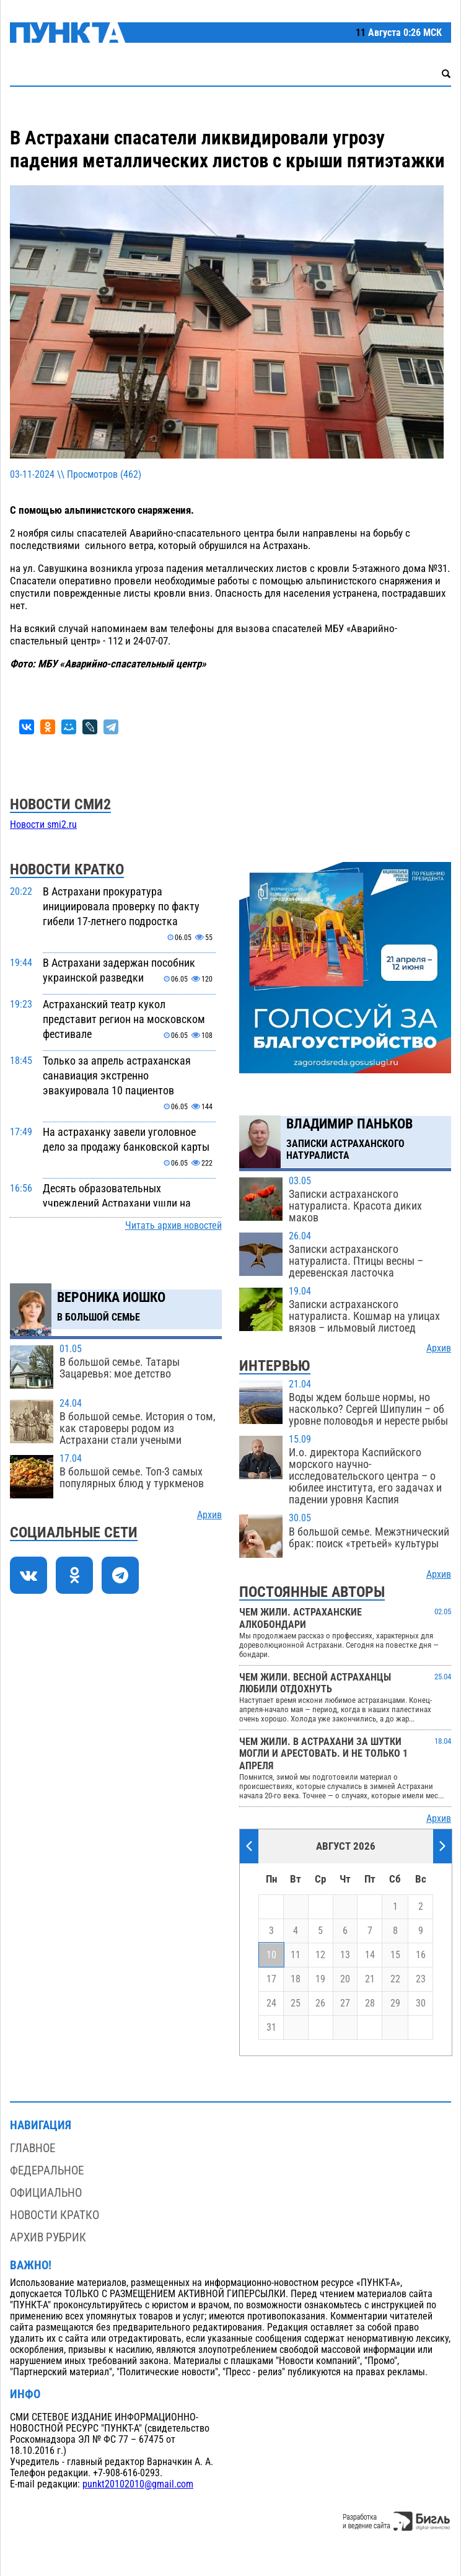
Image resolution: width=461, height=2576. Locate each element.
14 (370, 1955)
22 (395, 1979)
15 (395, 1955)
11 (296, 1955)
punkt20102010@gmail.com (137, 2484)
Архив (209, 1515)
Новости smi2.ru (43, 824)
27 (345, 2003)
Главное (32, 2148)
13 (345, 1955)
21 (370, 1979)
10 (271, 1955)
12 (320, 1955)
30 (421, 2003)
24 (271, 2003)
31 (271, 2027)
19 (320, 1979)
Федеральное (47, 2170)
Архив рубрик (48, 2237)
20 (345, 1979)
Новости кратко (54, 2215)
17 (271, 1979)
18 (296, 1979)
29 (395, 2003)
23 (421, 1979)
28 (370, 2003)
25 (296, 2003)
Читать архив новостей (173, 1225)
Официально (46, 2193)
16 (421, 1955)
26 (320, 2003)
